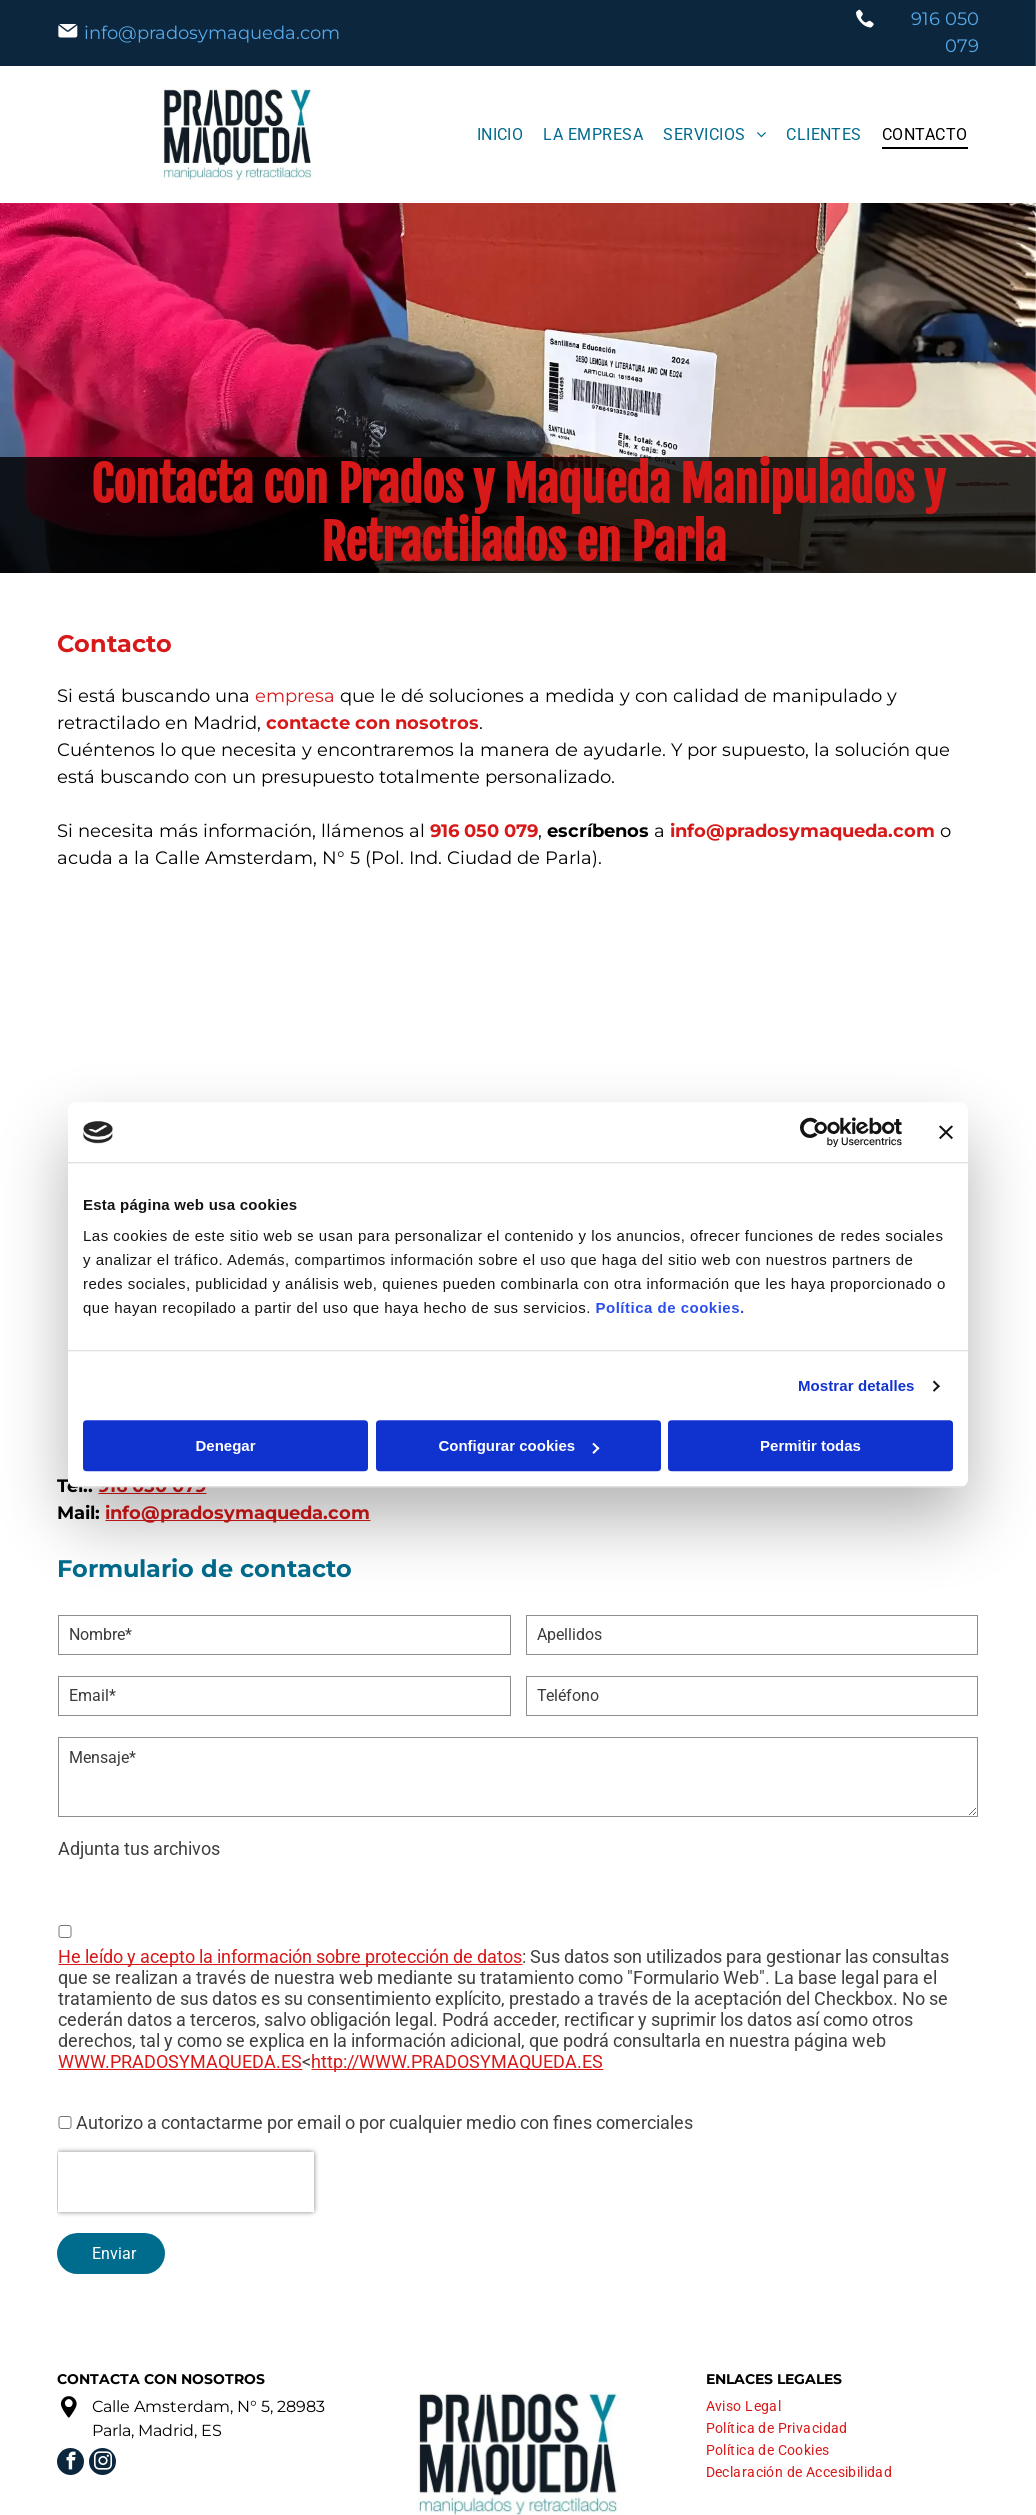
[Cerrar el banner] (946, 1132)
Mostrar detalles (856, 1385)
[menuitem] (500, 134)
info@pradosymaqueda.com (212, 33)
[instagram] (102, 2464)
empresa (295, 696)
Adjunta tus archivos (139, 1848)
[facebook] (70, 2464)
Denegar (225, 1446)
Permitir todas (810, 1446)
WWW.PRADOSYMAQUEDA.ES (180, 2061)
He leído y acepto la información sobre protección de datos (290, 1956)
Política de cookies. (669, 1308)
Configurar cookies (518, 1446)
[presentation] (186, 2182)
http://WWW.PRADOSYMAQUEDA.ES (457, 2061)
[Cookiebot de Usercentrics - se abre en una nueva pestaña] (814, 1132)
